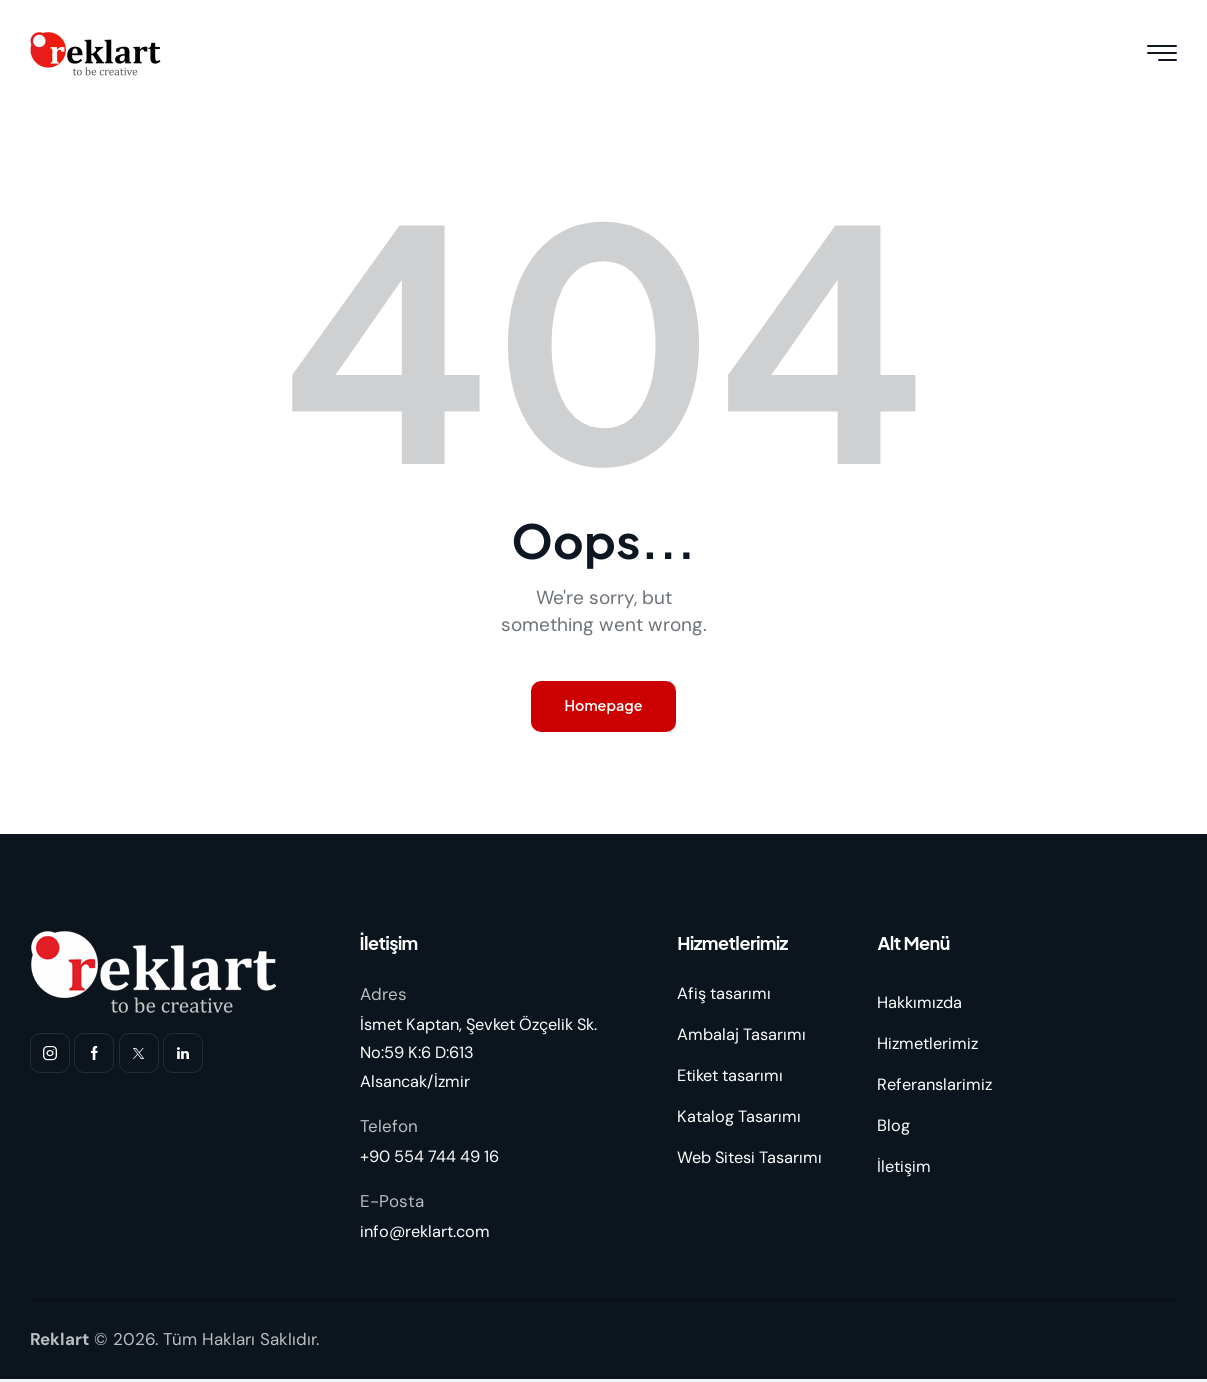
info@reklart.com (428, 1234)
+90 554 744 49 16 (433, 1159)
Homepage (604, 707)
